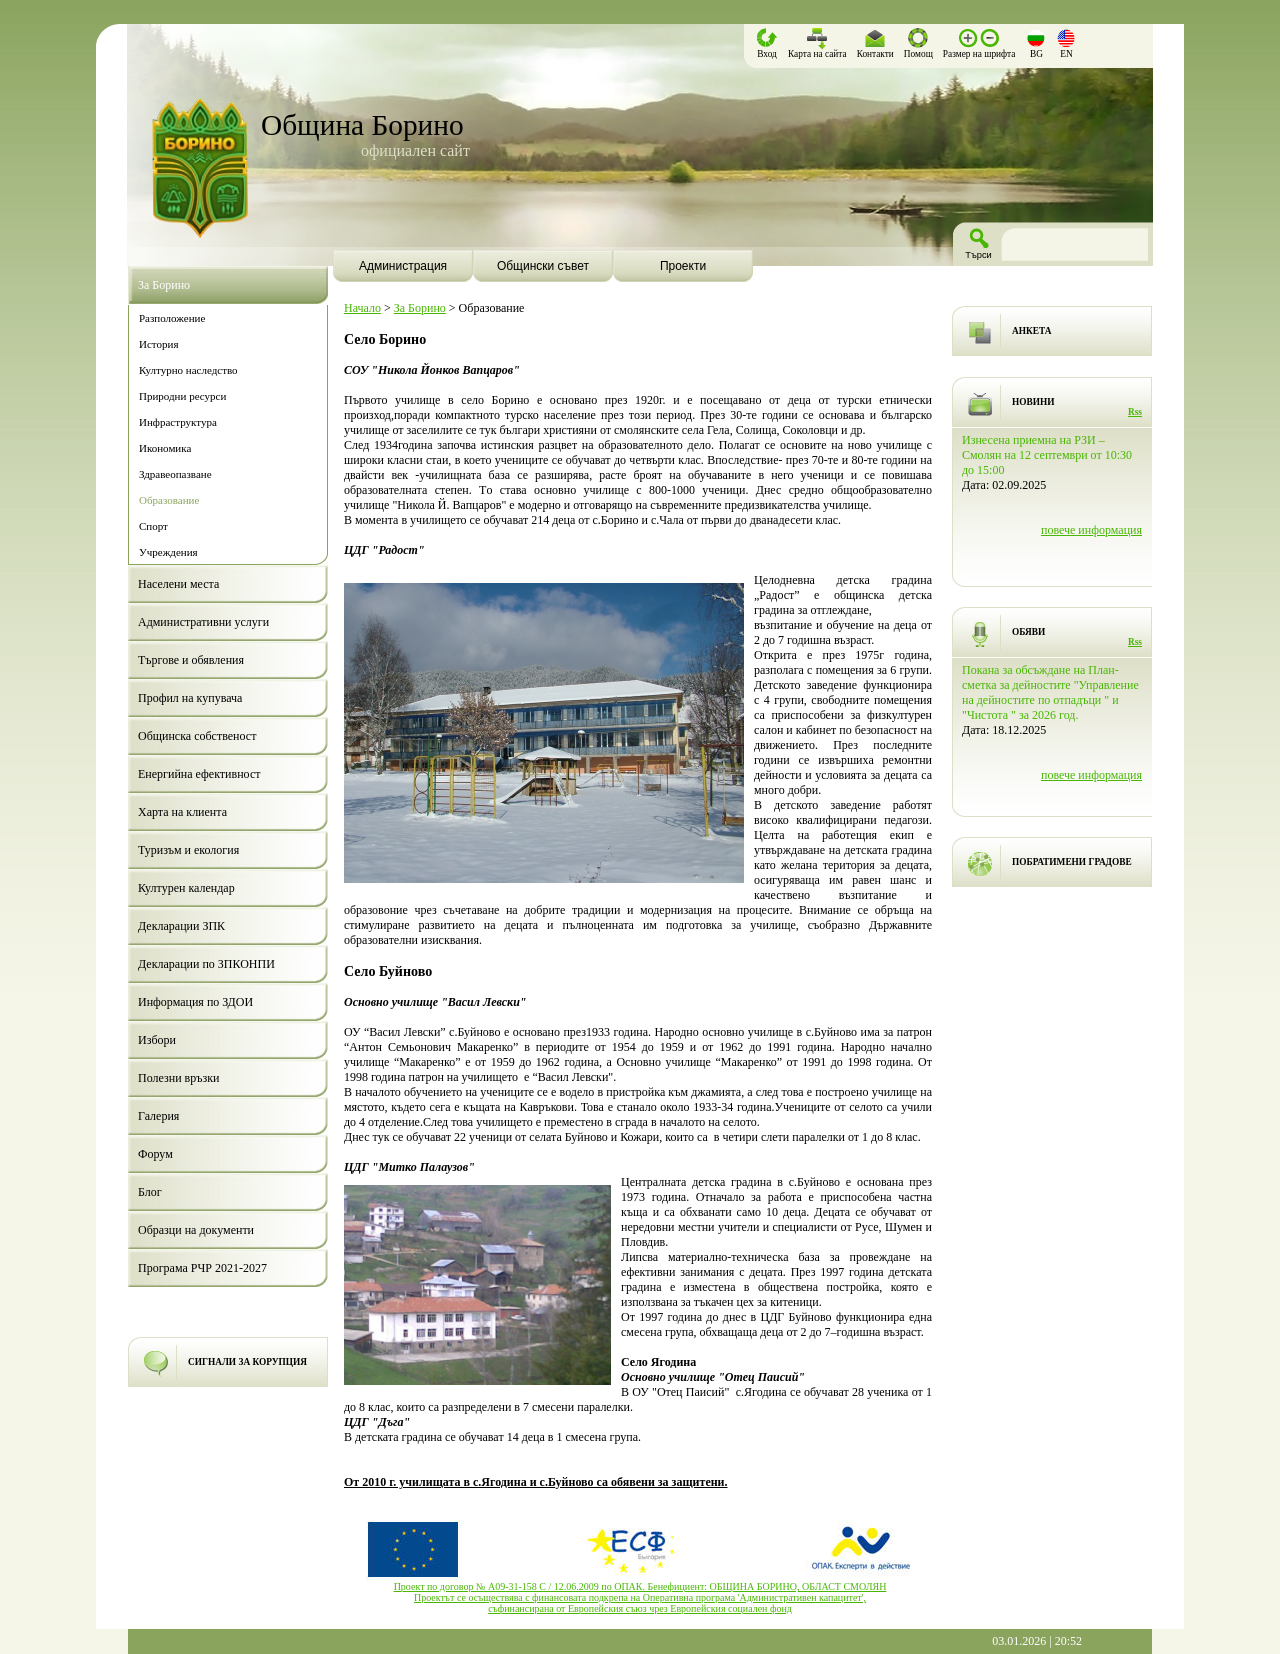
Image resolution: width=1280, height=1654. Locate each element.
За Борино (420, 308)
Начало (362, 308)
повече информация (1091, 530)
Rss (1135, 412)
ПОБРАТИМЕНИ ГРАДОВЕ (1072, 862)
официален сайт (415, 150)
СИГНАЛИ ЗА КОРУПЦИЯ (247, 1362)
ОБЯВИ (1028, 632)
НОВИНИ (1033, 402)
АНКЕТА (1031, 331)
